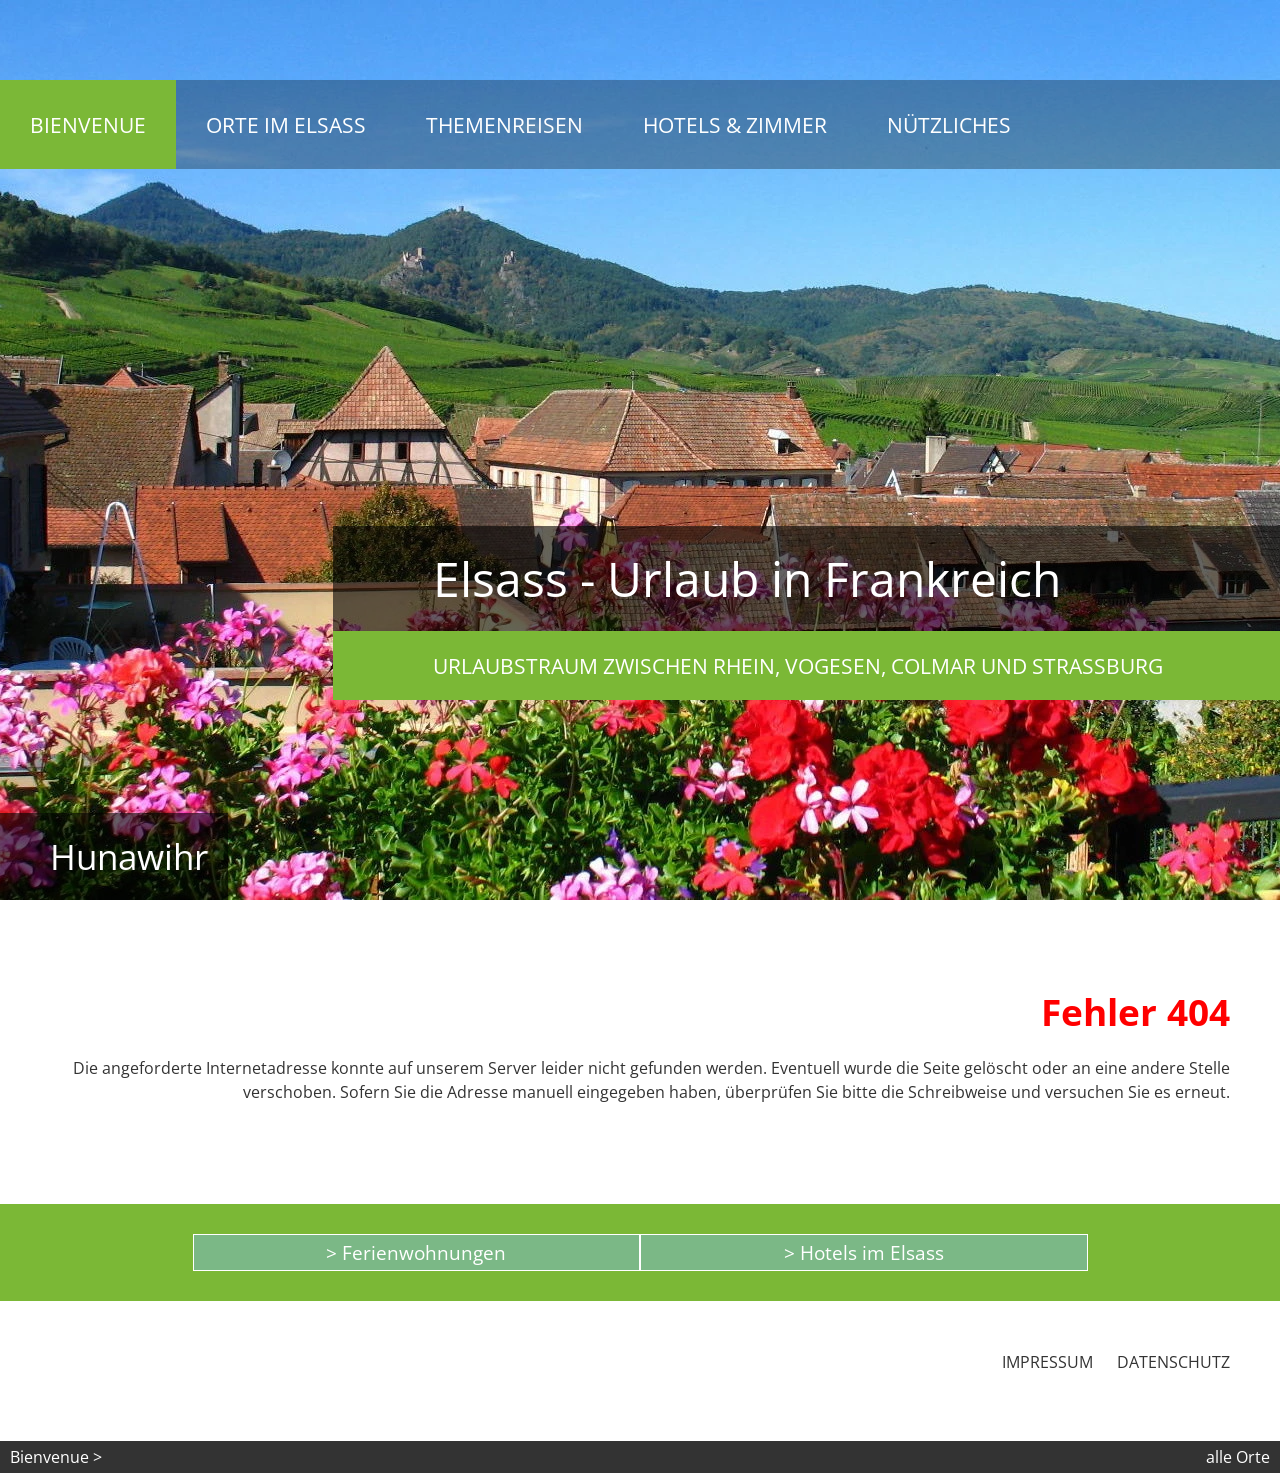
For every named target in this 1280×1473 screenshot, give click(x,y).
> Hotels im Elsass (864, 1252)
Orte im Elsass (286, 124)
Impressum (1047, 1362)
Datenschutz (1173, 1362)
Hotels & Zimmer (735, 124)
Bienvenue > (56, 1457)
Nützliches (949, 124)
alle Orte (1238, 1457)
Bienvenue (88, 124)
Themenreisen (504, 124)
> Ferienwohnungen (416, 1252)
